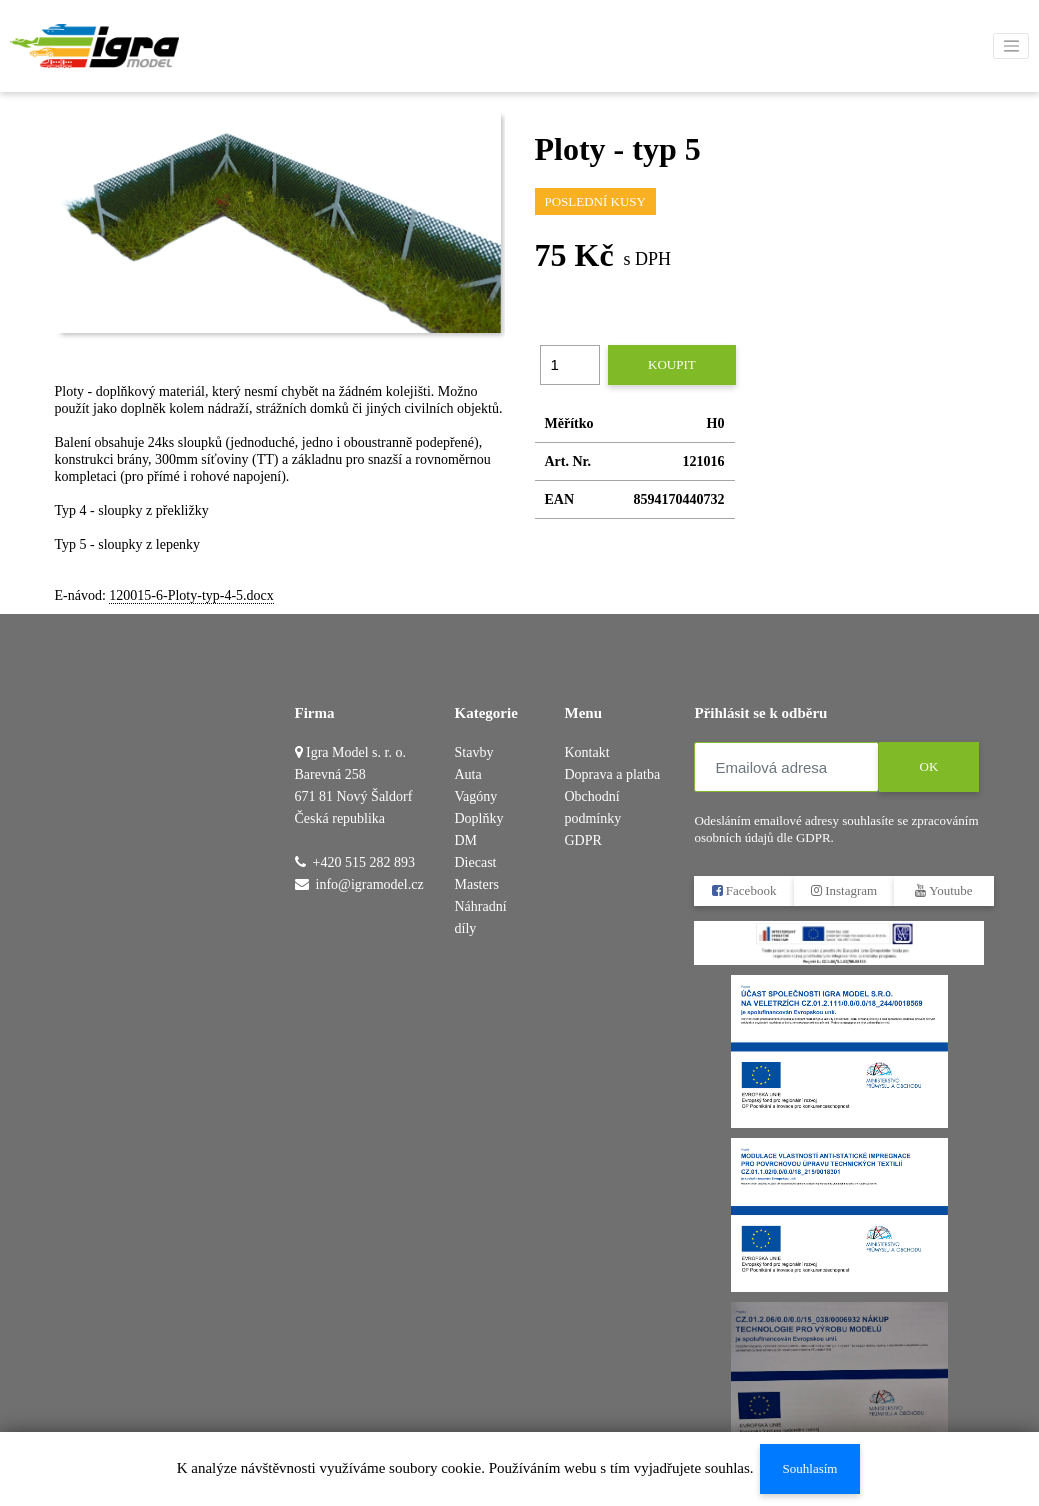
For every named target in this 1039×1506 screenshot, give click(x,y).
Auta (468, 774)
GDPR (582, 840)
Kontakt (586, 752)
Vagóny (476, 796)
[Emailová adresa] (786, 767)
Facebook (744, 890)
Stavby (474, 752)
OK (929, 766)
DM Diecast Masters (477, 862)
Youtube (944, 890)
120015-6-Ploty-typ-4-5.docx (191, 595)
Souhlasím (809, 1468)
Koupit (672, 364)
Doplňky (479, 818)
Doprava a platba (612, 774)
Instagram (844, 890)
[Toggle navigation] (1011, 46)
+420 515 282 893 (364, 862)
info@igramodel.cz (370, 884)
